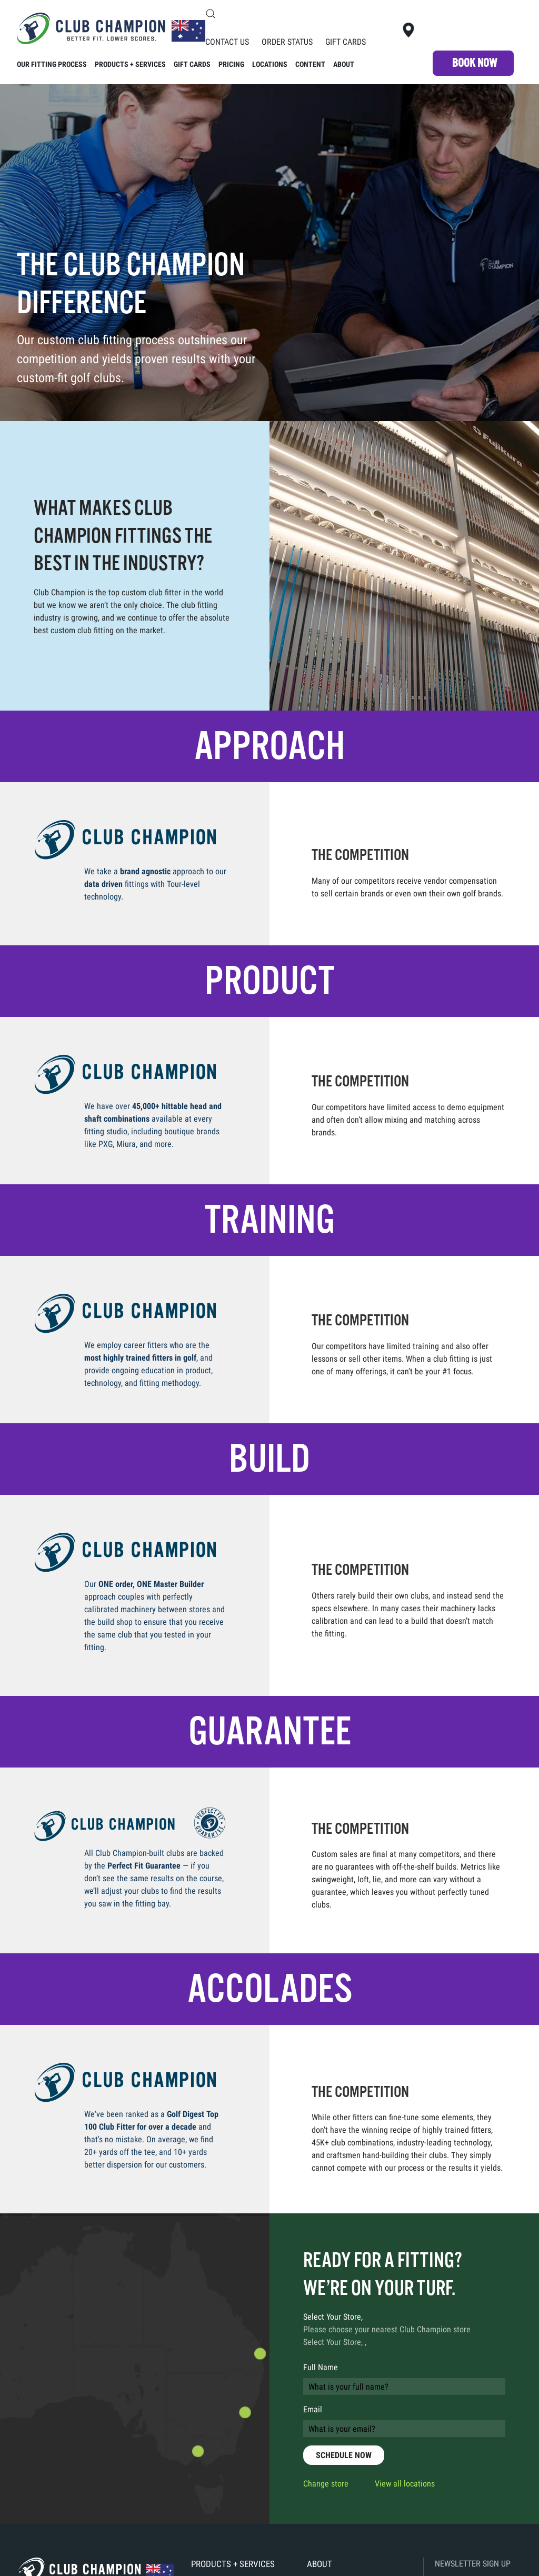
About (343, 64)
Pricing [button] (231, 64)
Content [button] (310, 64)
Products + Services (233, 2564)
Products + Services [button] (130, 64)
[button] (210, 13)
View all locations (405, 2484)
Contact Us (227, 42)
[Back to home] (111, 29)
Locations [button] (269, 64)
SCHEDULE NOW (344, 2455)
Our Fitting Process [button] (52, 64)
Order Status (287, 42)
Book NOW (474, 63)
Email (312, 2409)
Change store (325, 2484)
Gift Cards (345, 42)
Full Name (320, 2367)
